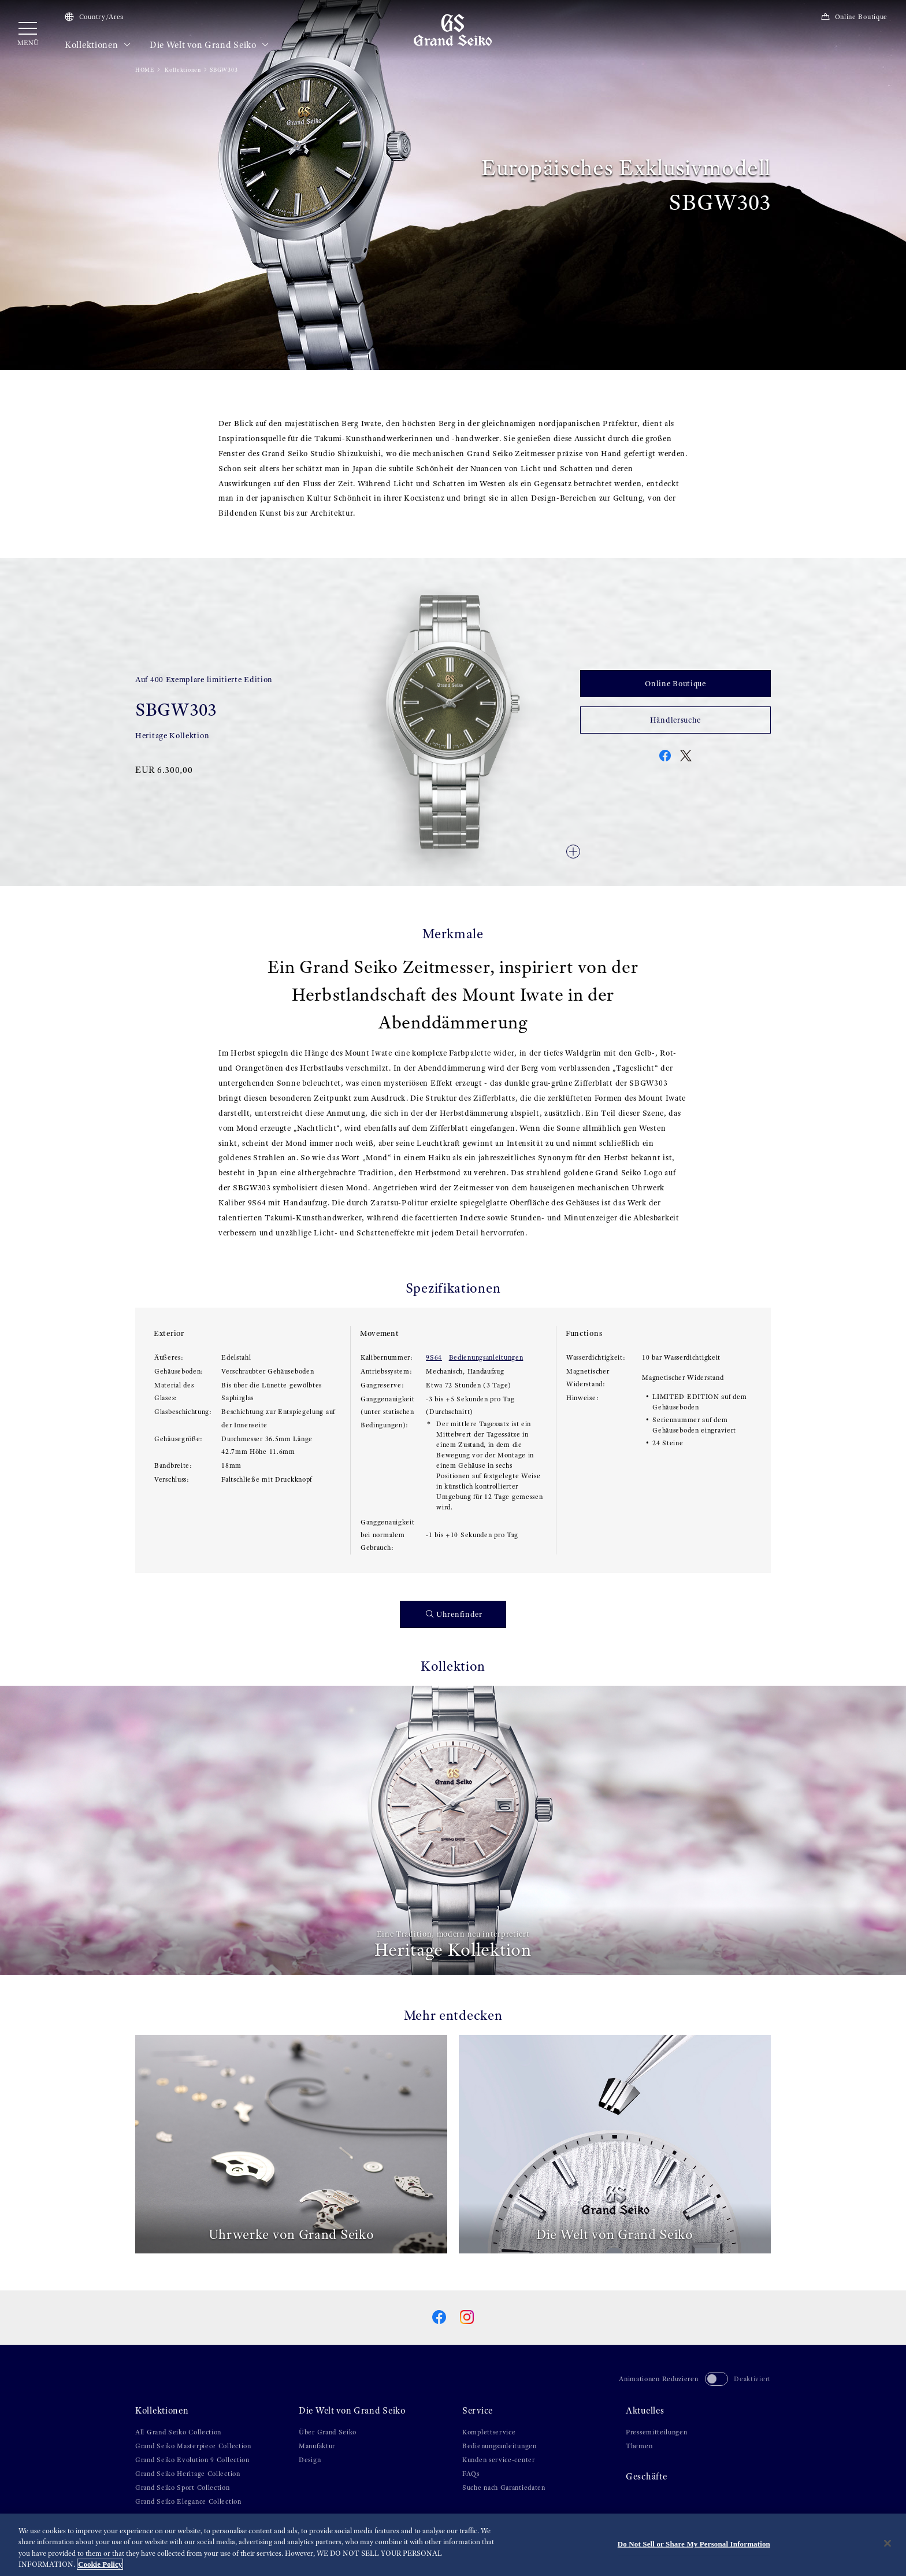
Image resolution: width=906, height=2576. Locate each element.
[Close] (887, 2545)
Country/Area (94, 16)
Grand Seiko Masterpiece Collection (193, 2446)
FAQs (471, 2473)
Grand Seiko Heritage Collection (187, 2473)
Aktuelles (645, 2410)
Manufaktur (317, 2446)
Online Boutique (854, 16)
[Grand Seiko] (453, 29)
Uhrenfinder (454, 1614)
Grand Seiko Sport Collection (182, 2487)
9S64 (434, 1357)
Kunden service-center (498, 2459)
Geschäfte (646, 2476)
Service (477, 2410)
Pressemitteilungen (657, 2432)
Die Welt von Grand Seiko (209, 45)
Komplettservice (489, 2432)
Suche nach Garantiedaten (503, 2487)
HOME (144, 69)
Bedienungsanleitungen (486, 1357)
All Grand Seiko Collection (178, 2432)
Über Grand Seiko (328, 2432)
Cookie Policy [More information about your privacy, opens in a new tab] (100, 2566)
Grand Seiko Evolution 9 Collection (192, 2459)
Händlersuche (675, 720)
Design (310, 2459)
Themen (639, 2446)
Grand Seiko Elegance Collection (188, 2501)
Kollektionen (98, 45)
